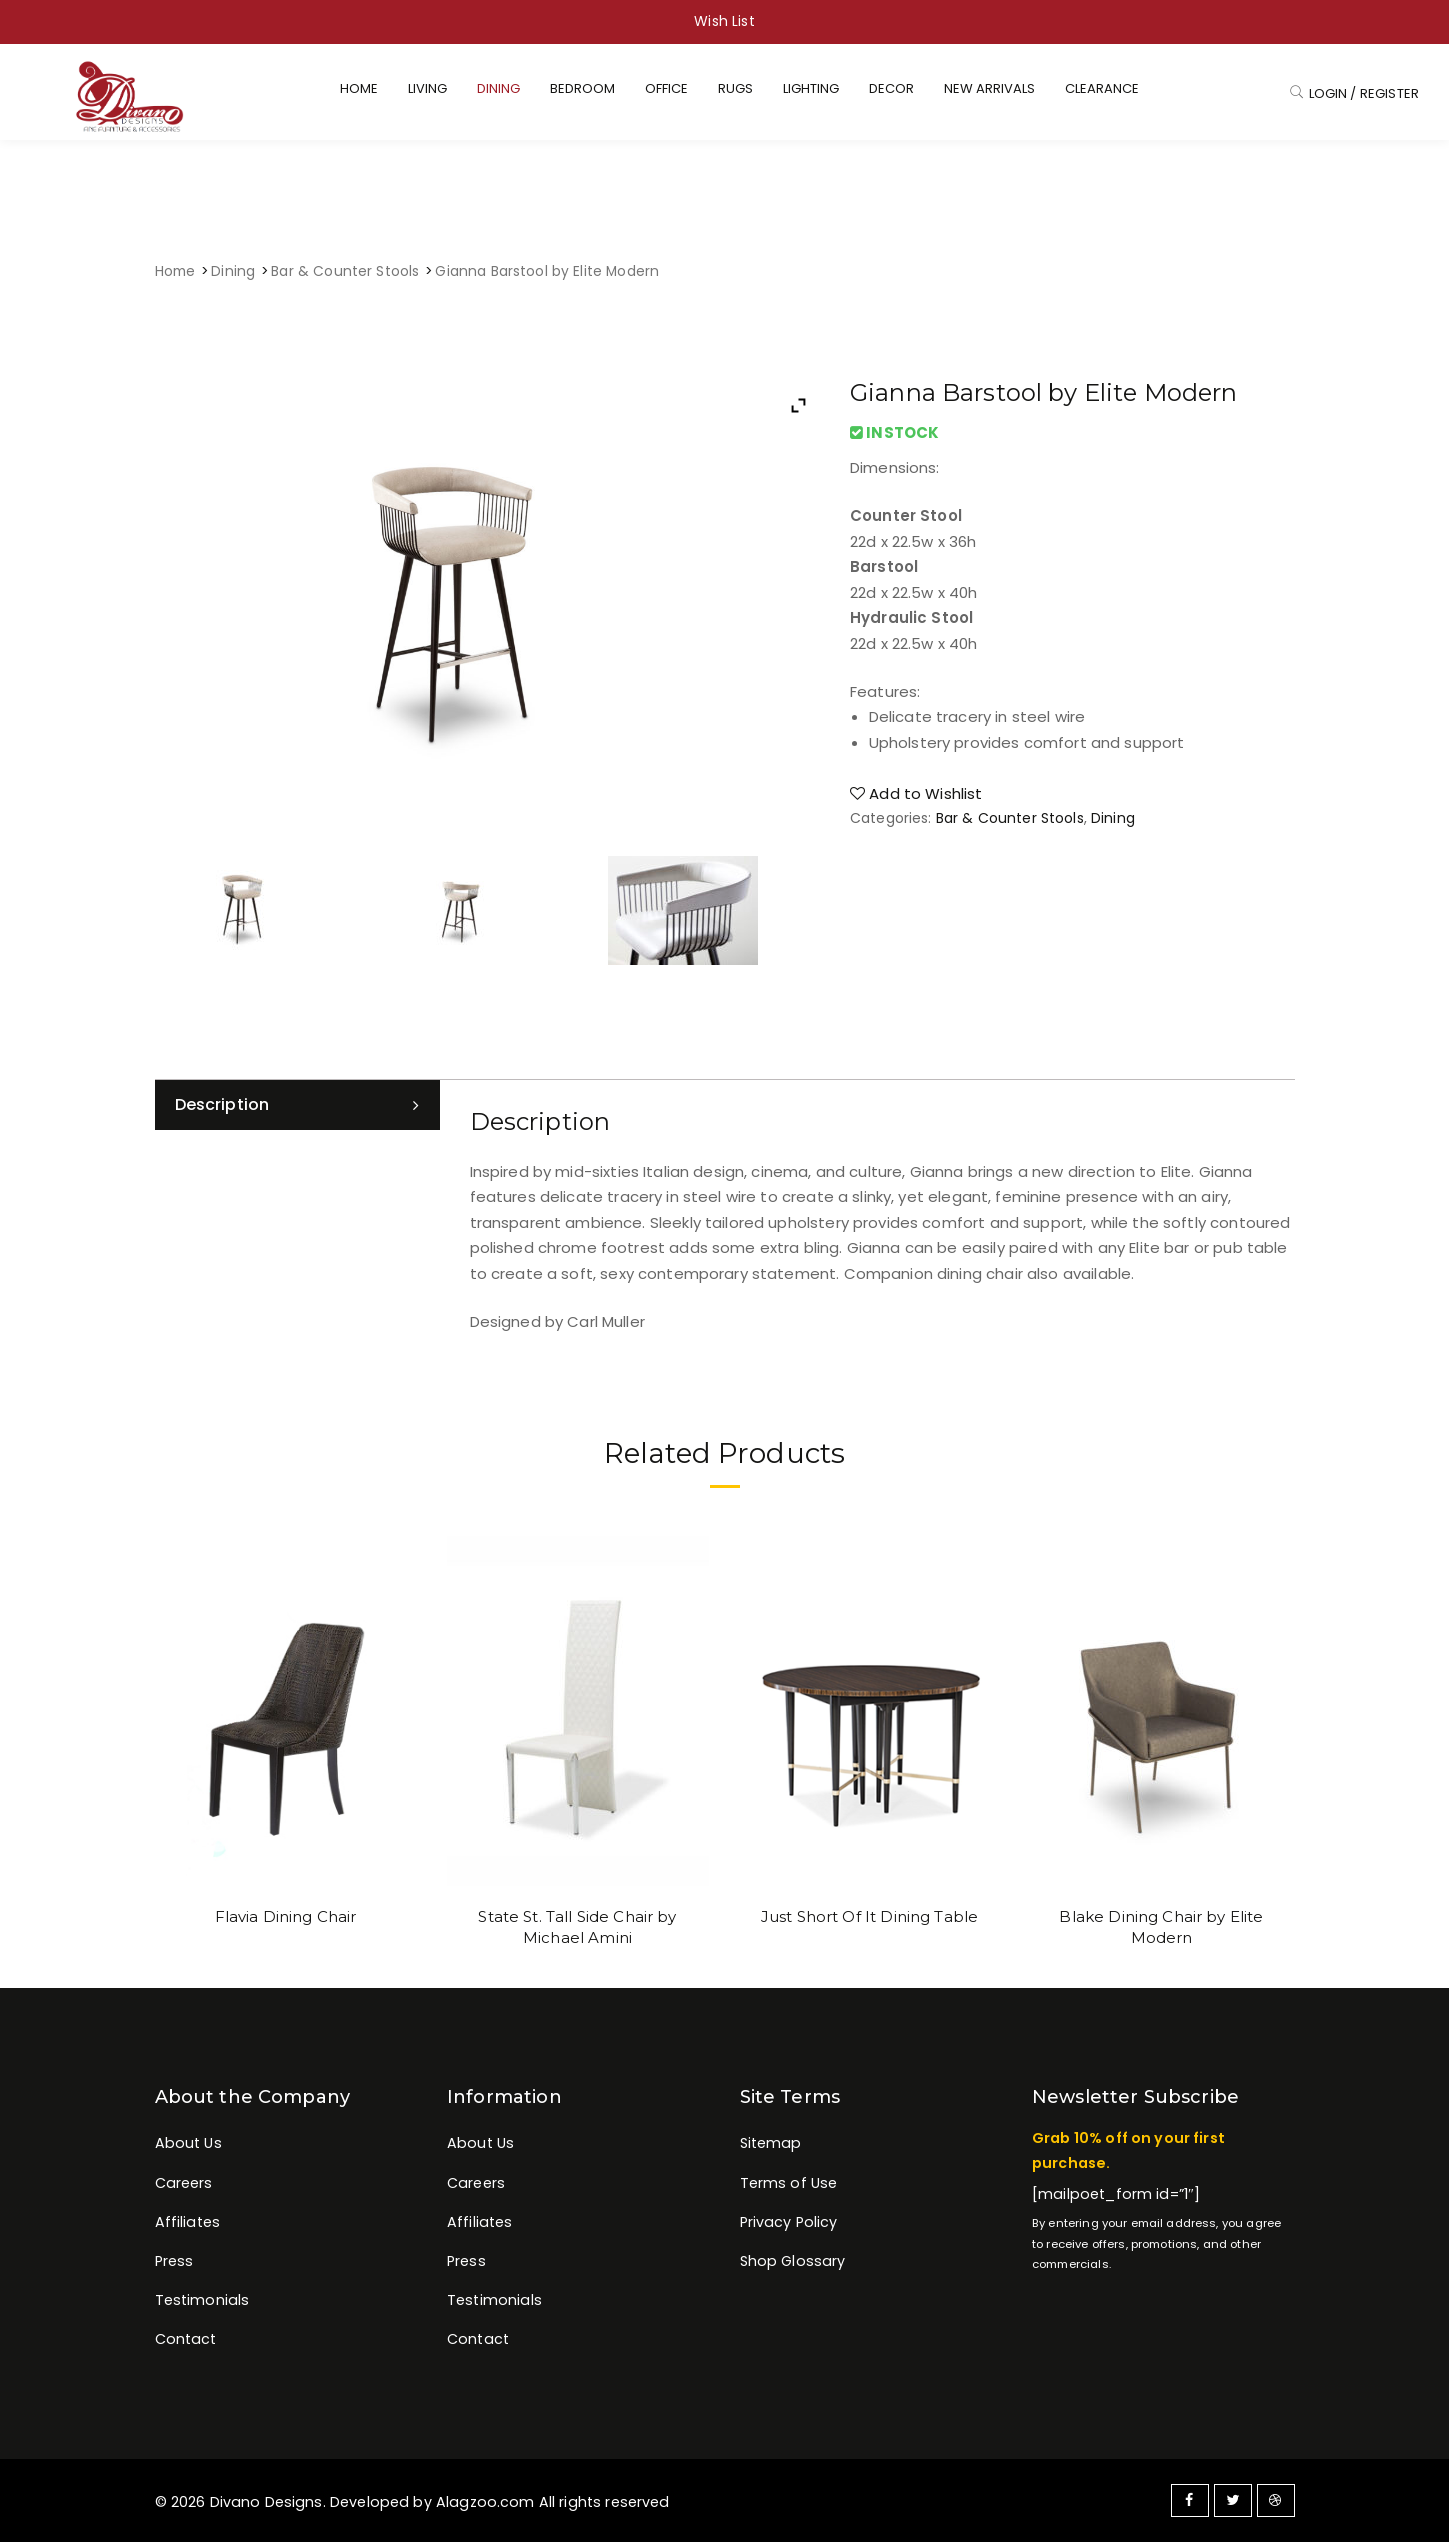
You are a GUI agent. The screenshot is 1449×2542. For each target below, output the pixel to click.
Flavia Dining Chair (286, 1916)
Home (175, 271)
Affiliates (188, 2222)
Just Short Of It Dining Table (869, 1916)
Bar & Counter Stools (345, 271)
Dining (233, 271)
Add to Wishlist (916, 793)
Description (222, 1104)
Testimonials (202, 2300)
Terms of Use (789, 2183)
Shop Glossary (793, 2261)
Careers (184, 2183)
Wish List (724, 21)
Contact (186, 2339)
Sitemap (771, 2143)
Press (174, 2261)
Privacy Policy (789, 2222)
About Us (188, 2143)
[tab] (297, 1105)
